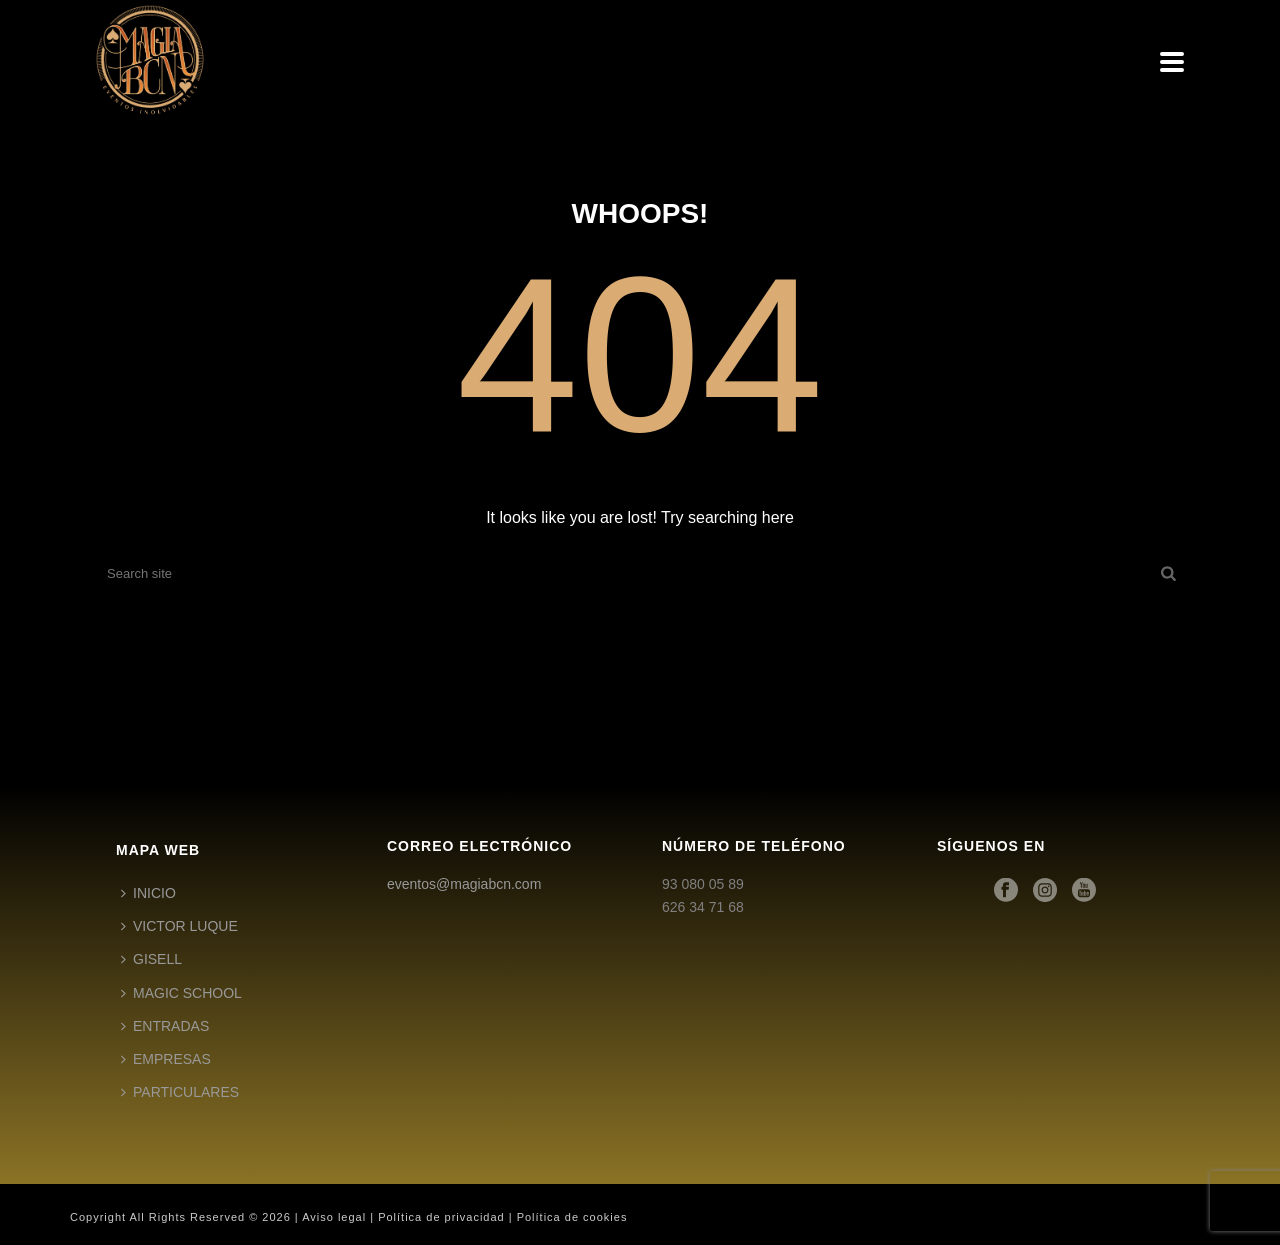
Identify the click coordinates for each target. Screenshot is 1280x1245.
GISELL (151, 959)
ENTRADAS (165, 1026)
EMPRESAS (166, 1059)
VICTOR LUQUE (179, 926)
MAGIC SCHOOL (181, 993)
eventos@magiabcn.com (464, 884)
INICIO (148, 893)
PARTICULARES (180, 1092)
